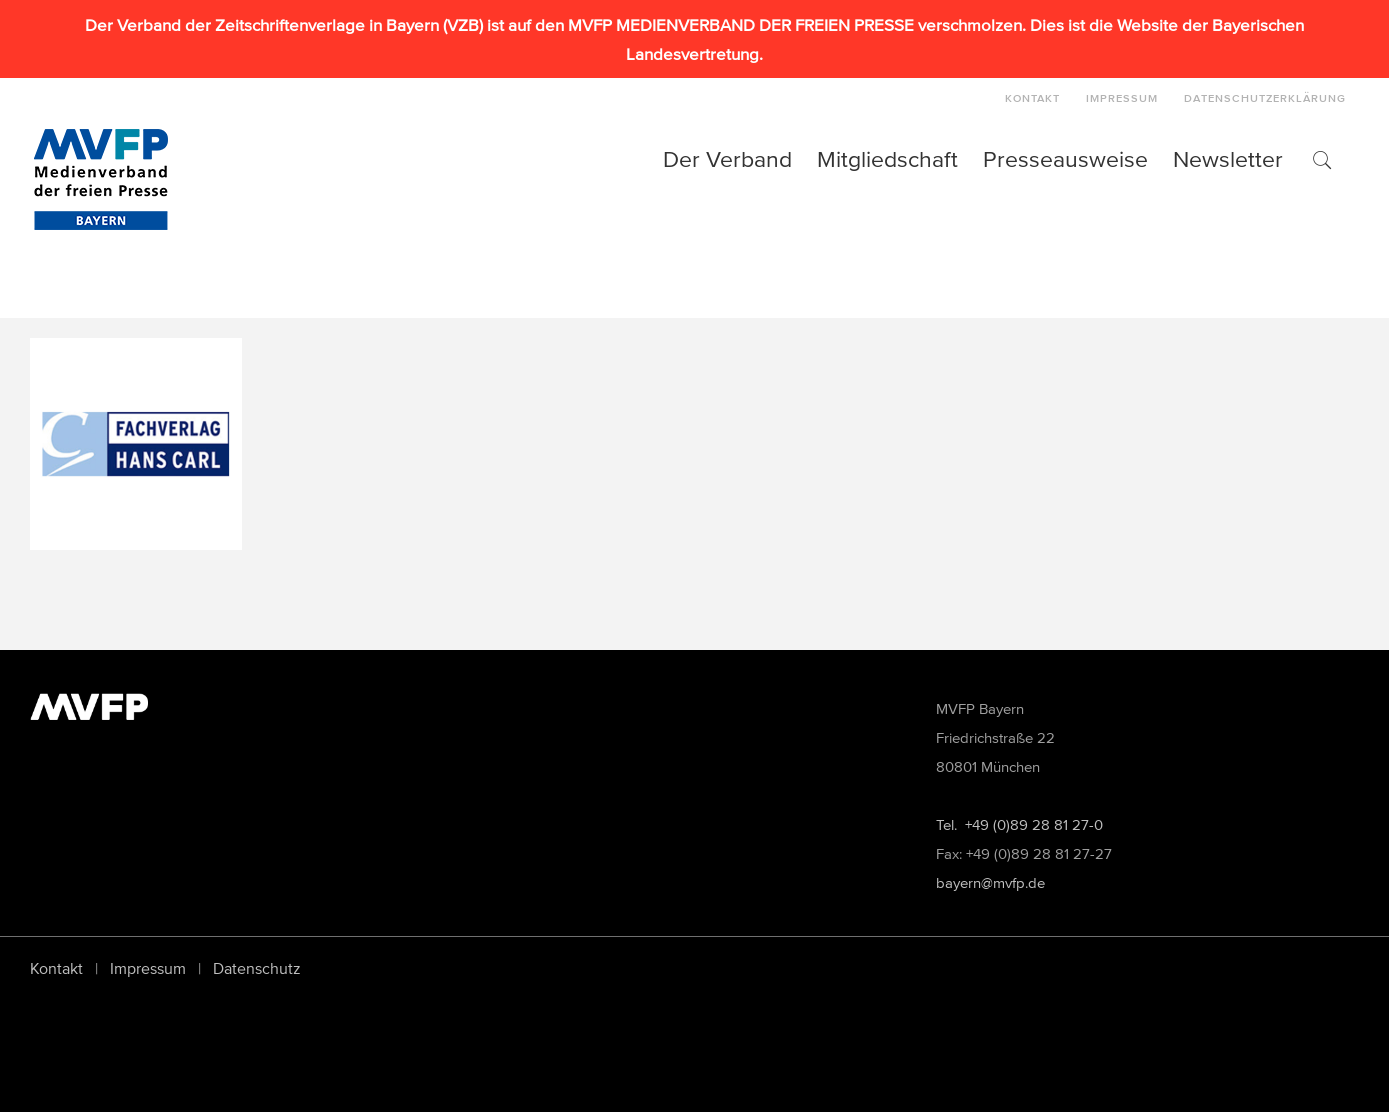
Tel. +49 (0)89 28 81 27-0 (1019, 824)
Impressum (148, 968)
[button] (1321, 159)
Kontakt (56, 968)
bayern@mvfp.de (990, 882)
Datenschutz (257, 968)
